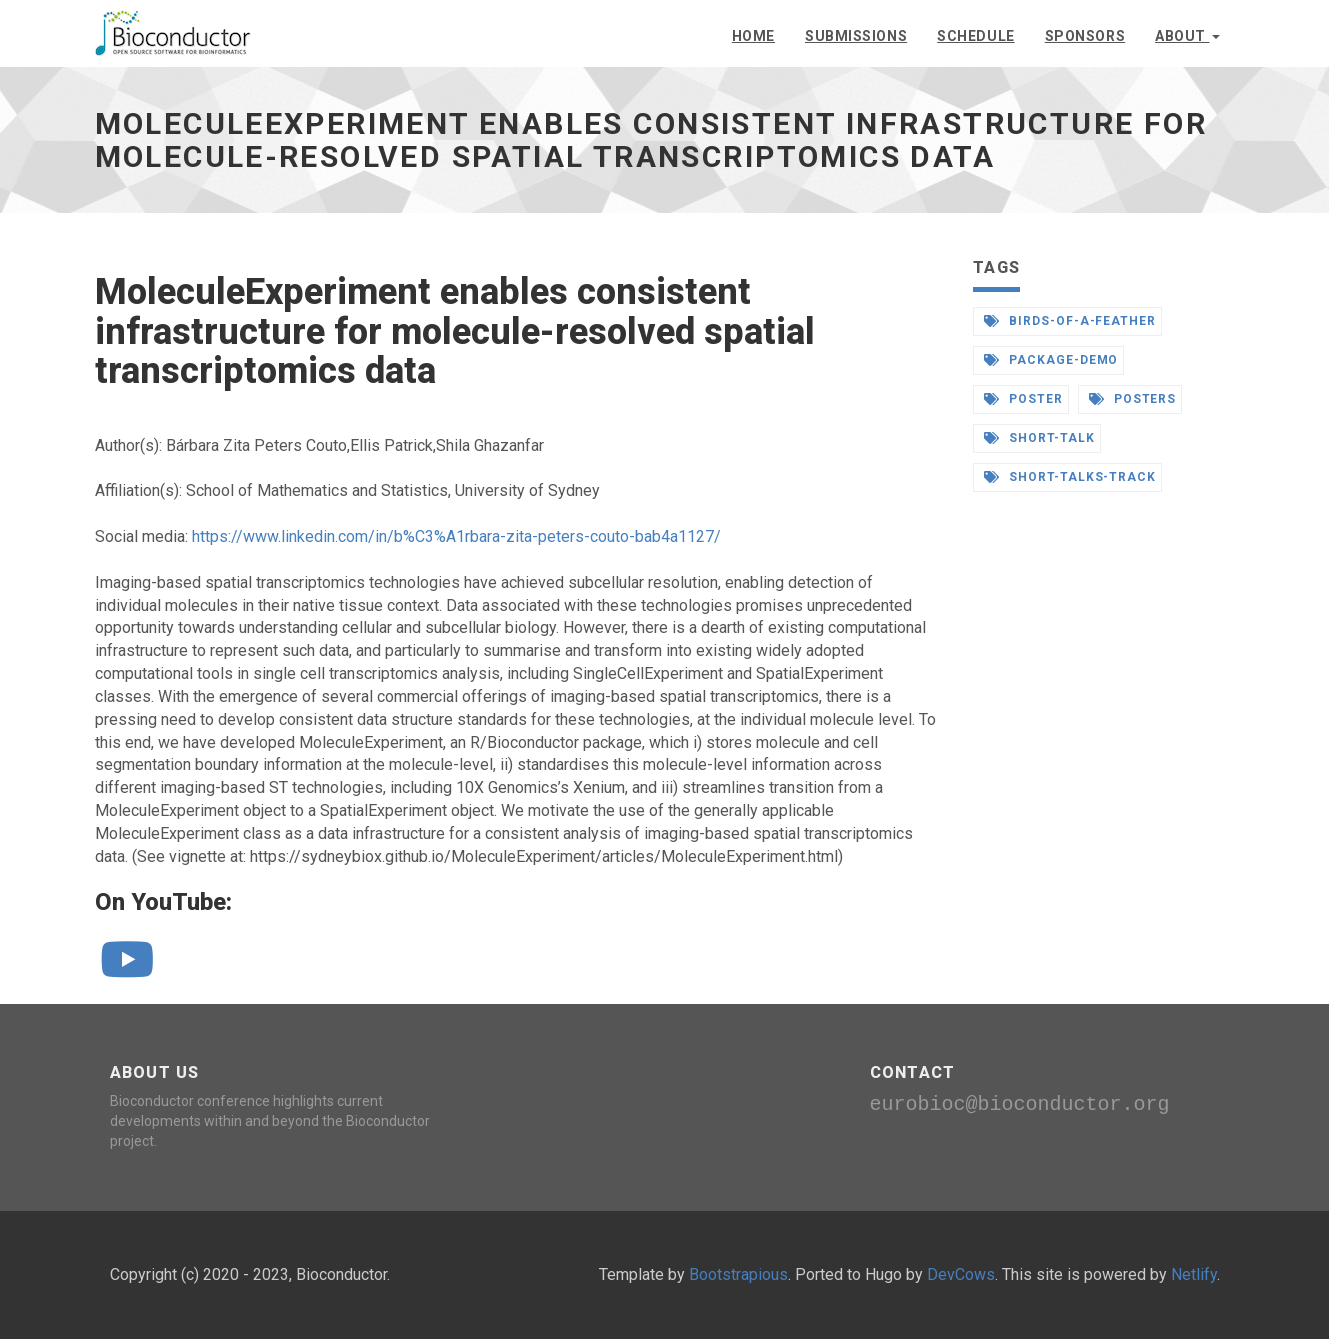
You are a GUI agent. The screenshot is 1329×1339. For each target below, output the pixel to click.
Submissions (856, 36)
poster (1023, 399)
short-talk (1039, 438)
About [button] (1187, 36)
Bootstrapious (738, 1274)
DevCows (961, 1274)
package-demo (1051, 360)
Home (753, 36)
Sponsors (1085, 36)
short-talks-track (1070, 477)
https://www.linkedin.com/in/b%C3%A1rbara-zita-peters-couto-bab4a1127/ (456, 536)
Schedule (975, 36)
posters (1133, 399)
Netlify (1194, 1274)
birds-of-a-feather (1070, 321)
